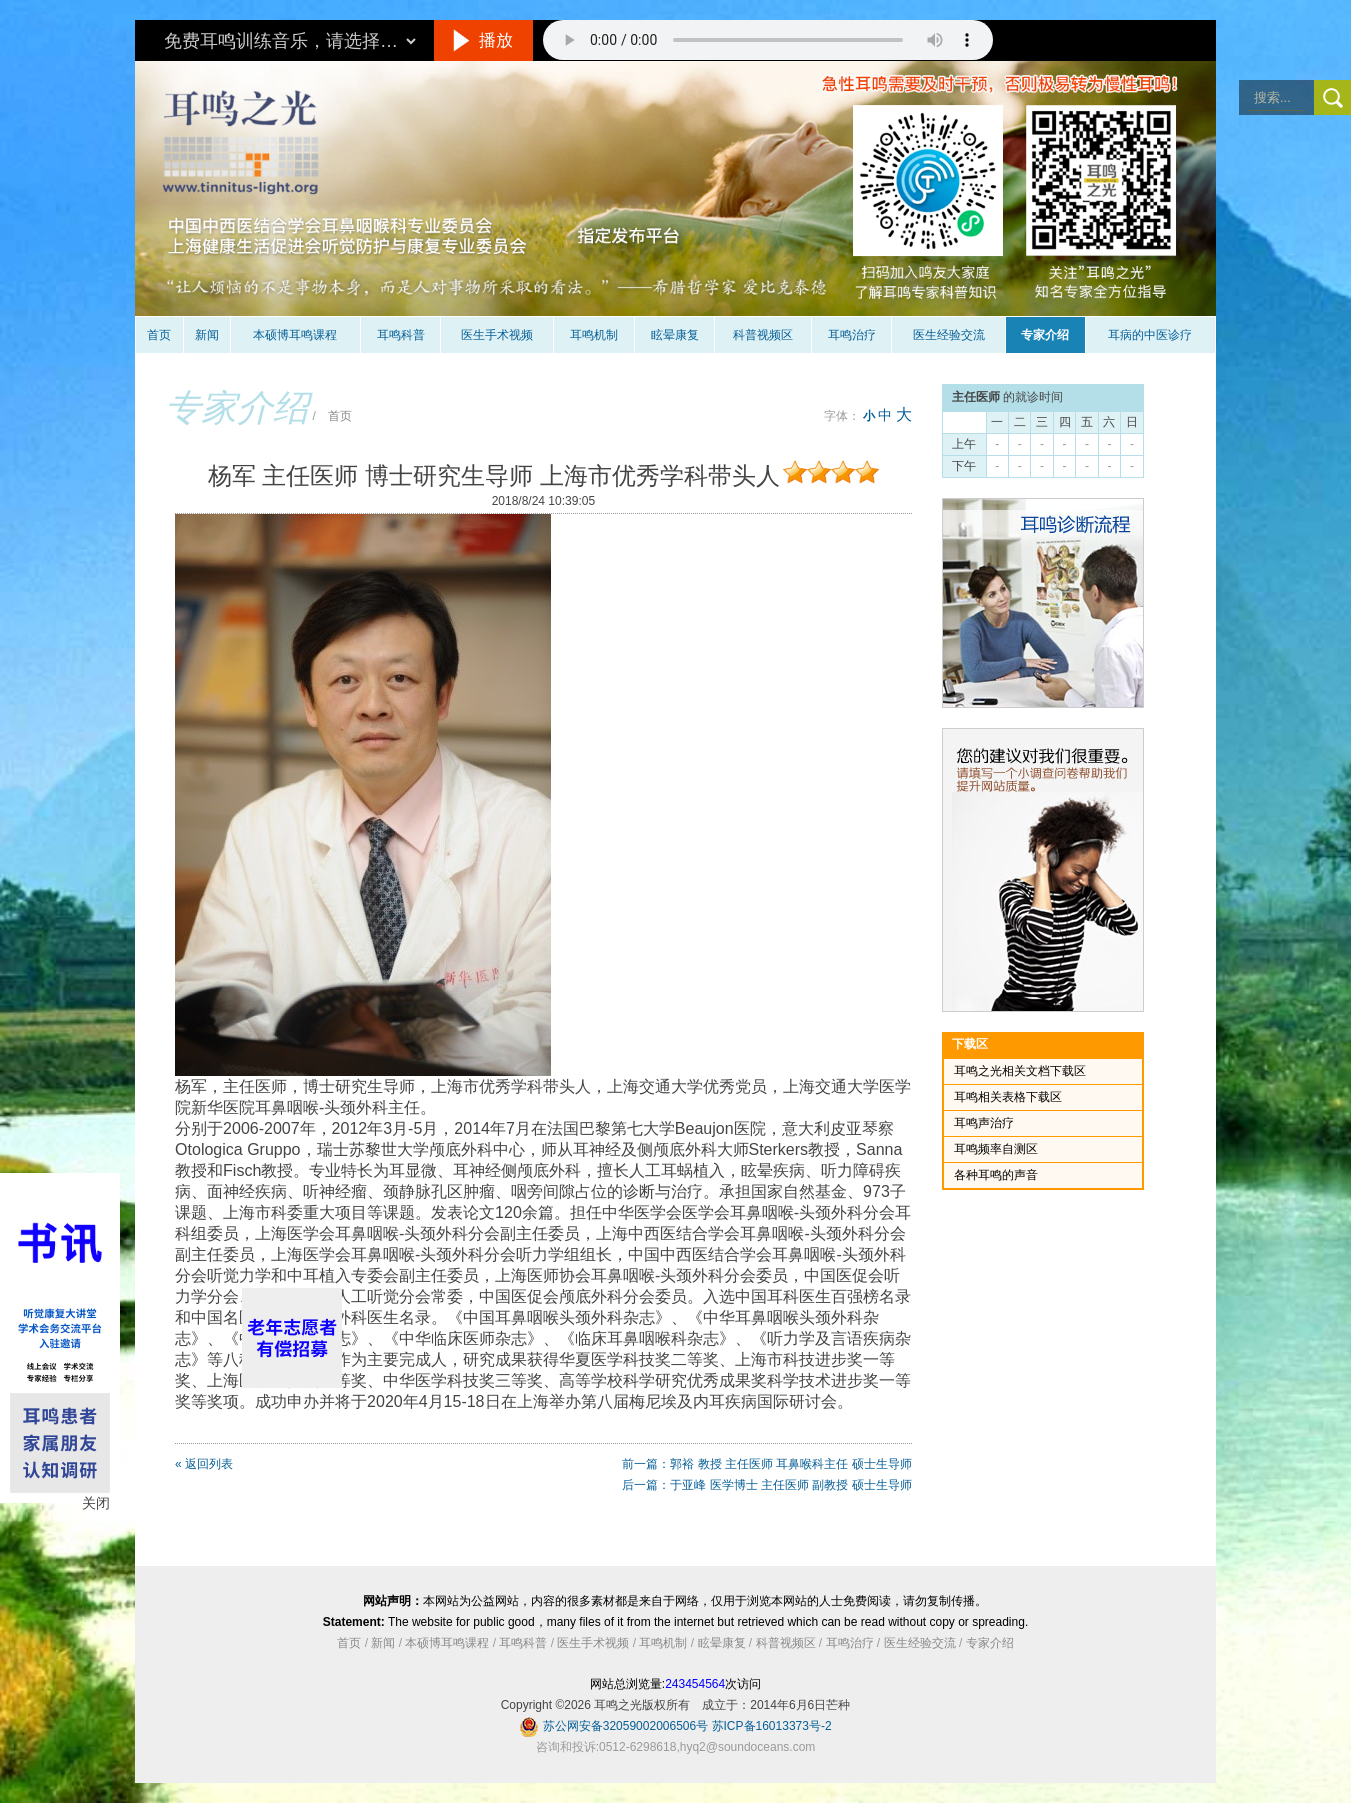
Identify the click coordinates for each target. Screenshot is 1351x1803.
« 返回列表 (204, 1464)
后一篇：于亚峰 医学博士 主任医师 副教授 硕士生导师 (766, 1485)
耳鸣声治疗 (984, 1123)
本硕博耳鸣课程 (295, 335)
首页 (159, 335)
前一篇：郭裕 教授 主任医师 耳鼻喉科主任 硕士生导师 (766, 1464)
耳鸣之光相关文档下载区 (1020, 1071)
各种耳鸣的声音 (996, 1175)
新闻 (207, 335)
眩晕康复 (675, 335)
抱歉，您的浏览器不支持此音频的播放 (768, 40)
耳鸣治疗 (852, 335)
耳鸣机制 (594, 335)
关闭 (96, 1503)
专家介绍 (1045, 335)
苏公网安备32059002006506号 (625, 1726)
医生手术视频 (497, 335)
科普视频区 (763, 335)
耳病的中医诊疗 (1150, 335)
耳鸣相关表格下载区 (1008, 1097)
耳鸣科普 (401, 335)
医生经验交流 (949, 335)
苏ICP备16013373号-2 (772, 1726)
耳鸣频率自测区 (996, 1149)
